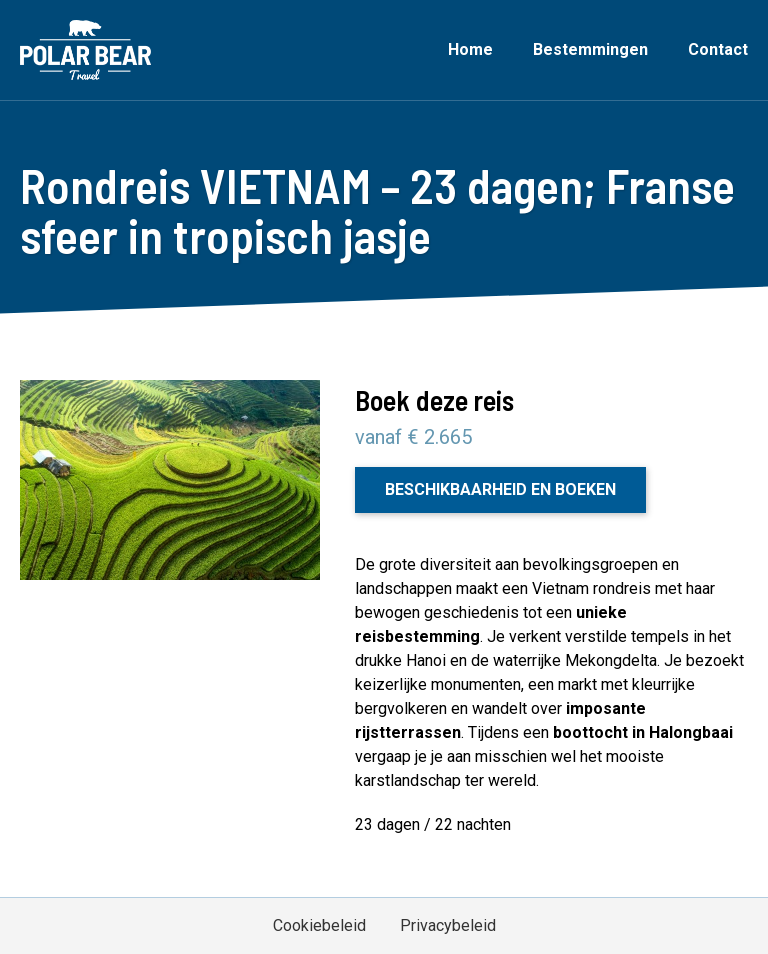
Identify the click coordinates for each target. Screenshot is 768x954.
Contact (718, 49)
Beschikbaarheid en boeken (500, 489)
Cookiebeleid (319, 925)
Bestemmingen (590, 49)
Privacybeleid (448, 925)
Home (470, 49)
